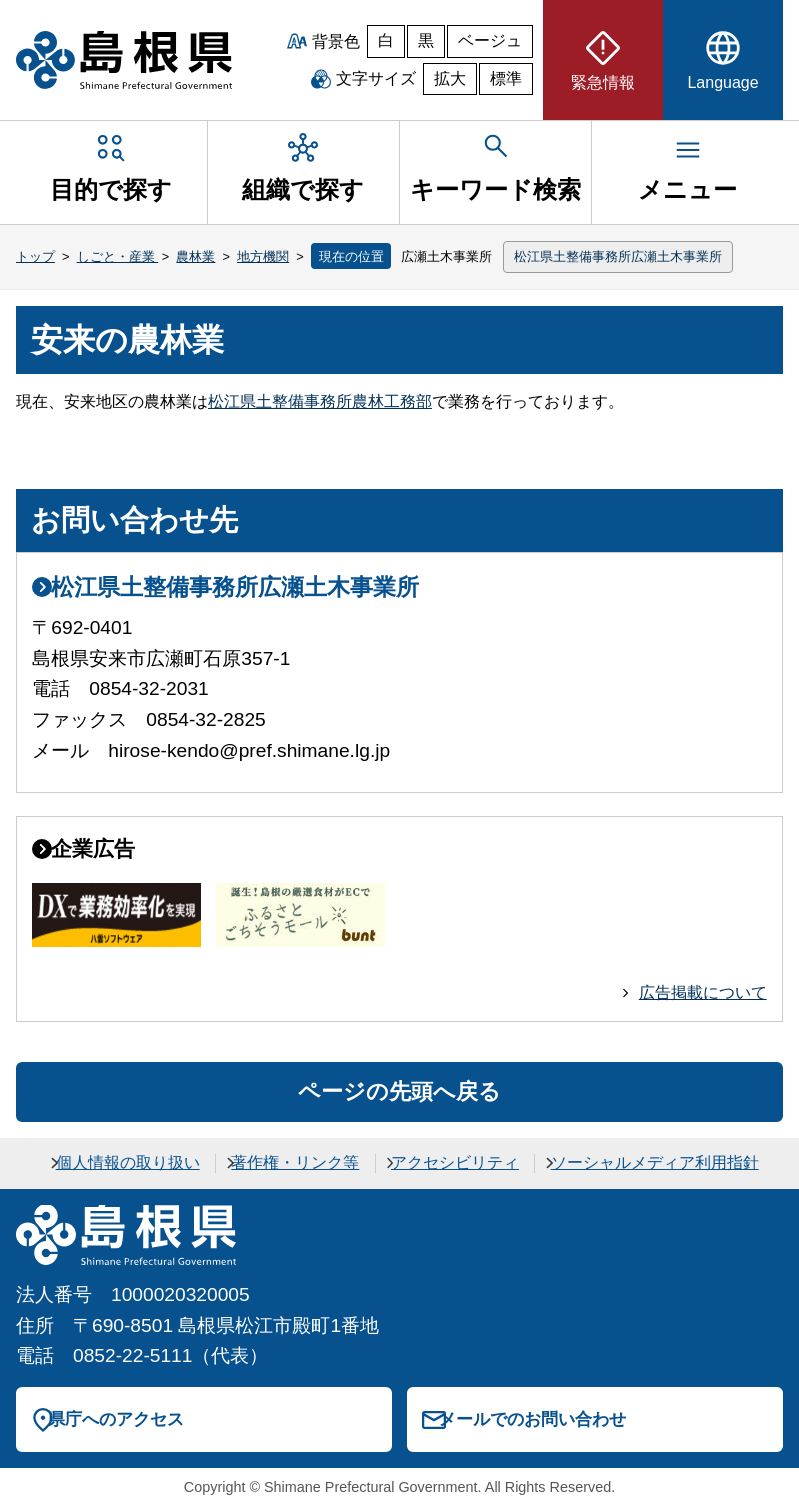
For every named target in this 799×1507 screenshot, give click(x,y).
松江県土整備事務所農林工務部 (320, 401)
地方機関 (263, 256)
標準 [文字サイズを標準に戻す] (506, 78)
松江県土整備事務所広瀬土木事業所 (618, 256)
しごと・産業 (118, 256)
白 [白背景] (386, 40)
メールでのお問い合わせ (532, 1419)
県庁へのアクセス (116, 1419)
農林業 (195, 256)
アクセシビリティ (455, 1162)
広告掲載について (703, 992)
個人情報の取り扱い (128, 1162)
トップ (35, 256)
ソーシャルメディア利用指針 (655, 1162)
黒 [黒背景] (426, 40)
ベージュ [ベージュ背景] (490, 40)
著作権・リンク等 (295, 1162)
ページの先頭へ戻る (399, 1091)
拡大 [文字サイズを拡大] (450, 78)
